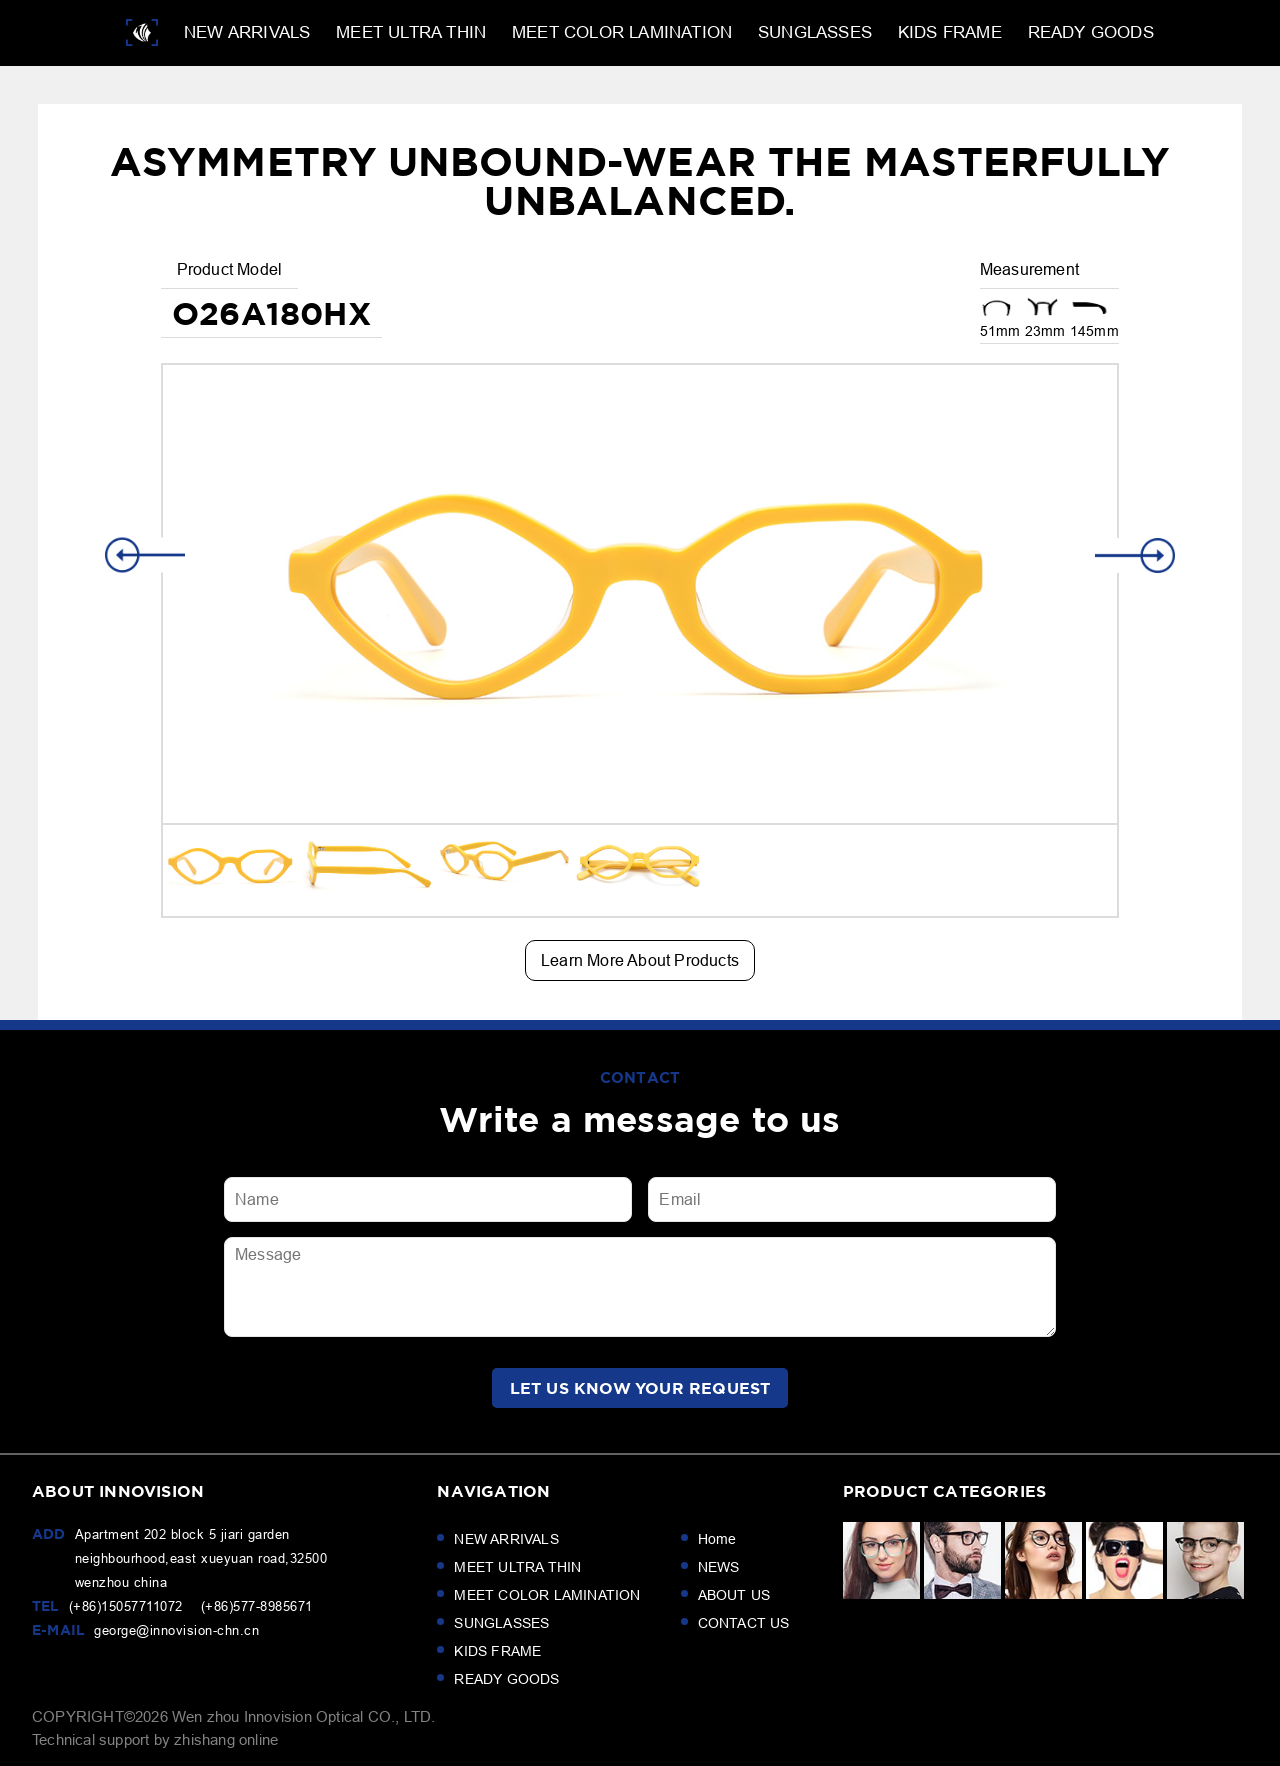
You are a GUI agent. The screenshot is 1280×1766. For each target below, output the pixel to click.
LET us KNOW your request (640, 1388)
